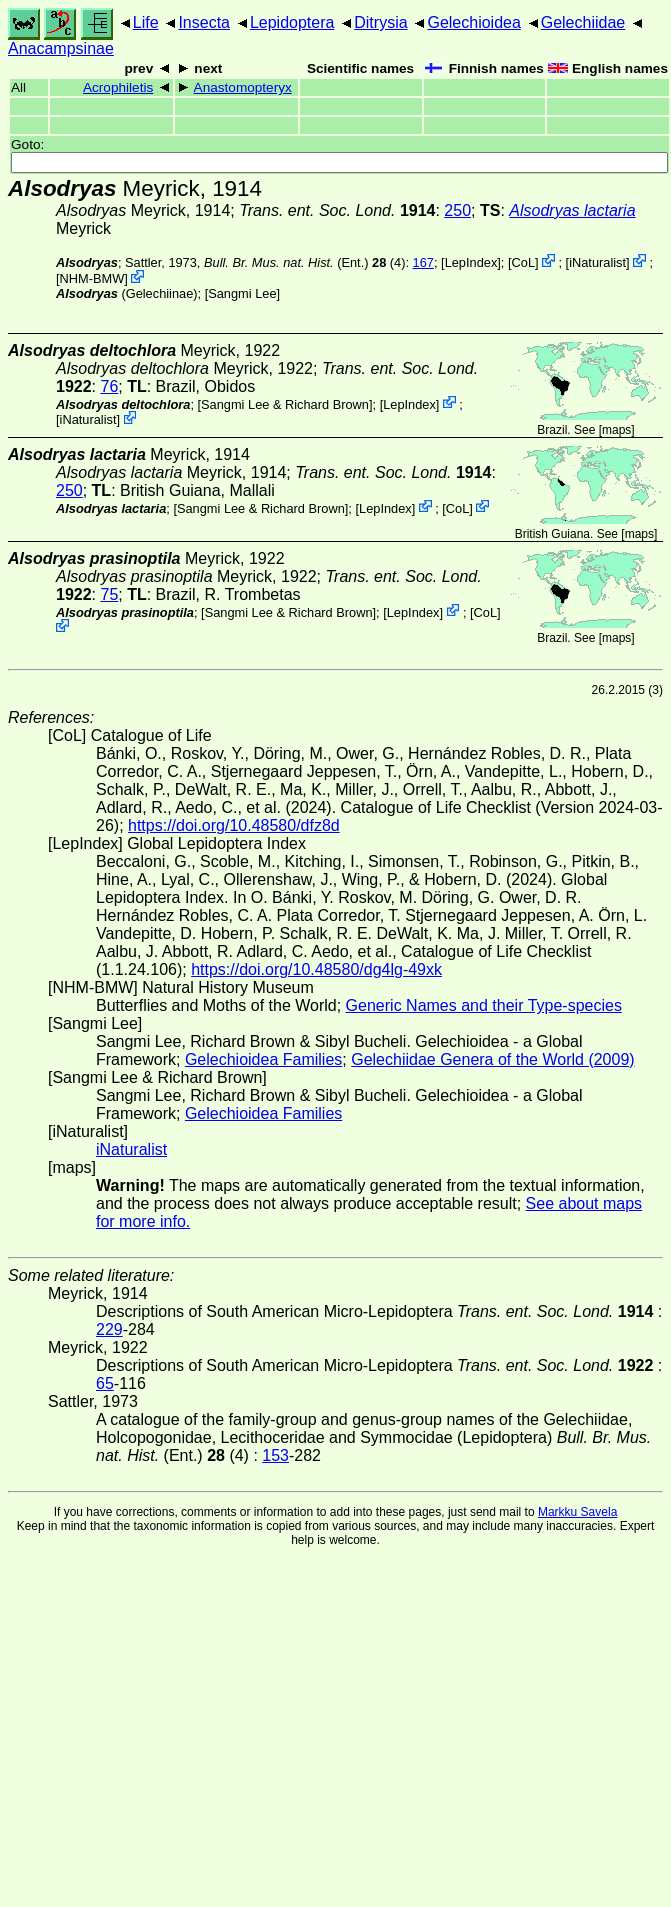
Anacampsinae (61, 48)
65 (105, 1383)
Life (146, 22)
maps (616, 430)
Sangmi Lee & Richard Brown (285, 403)
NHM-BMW (92, 278)
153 (275, 1455)
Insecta (204, 22)
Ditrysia (380, 22)
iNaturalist (597, 262)
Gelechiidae (583, 22)
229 (109, 1329)
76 (109, 386)
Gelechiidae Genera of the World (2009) (492, 1059)
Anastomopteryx (243, 87)
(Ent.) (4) (305, 262)
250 (457, 210)
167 (423, 262)
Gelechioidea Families (263, 1059)
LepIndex (471, 262)
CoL (523, 262)
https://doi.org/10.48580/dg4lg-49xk (316, 969)
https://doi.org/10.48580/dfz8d (234, 825)
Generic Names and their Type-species (484, 1005)
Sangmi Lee (242, 293)
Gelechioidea (473, 22)
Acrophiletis (118, 87)
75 (109, 594)
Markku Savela (577, 1512)
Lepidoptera (292, 22)
